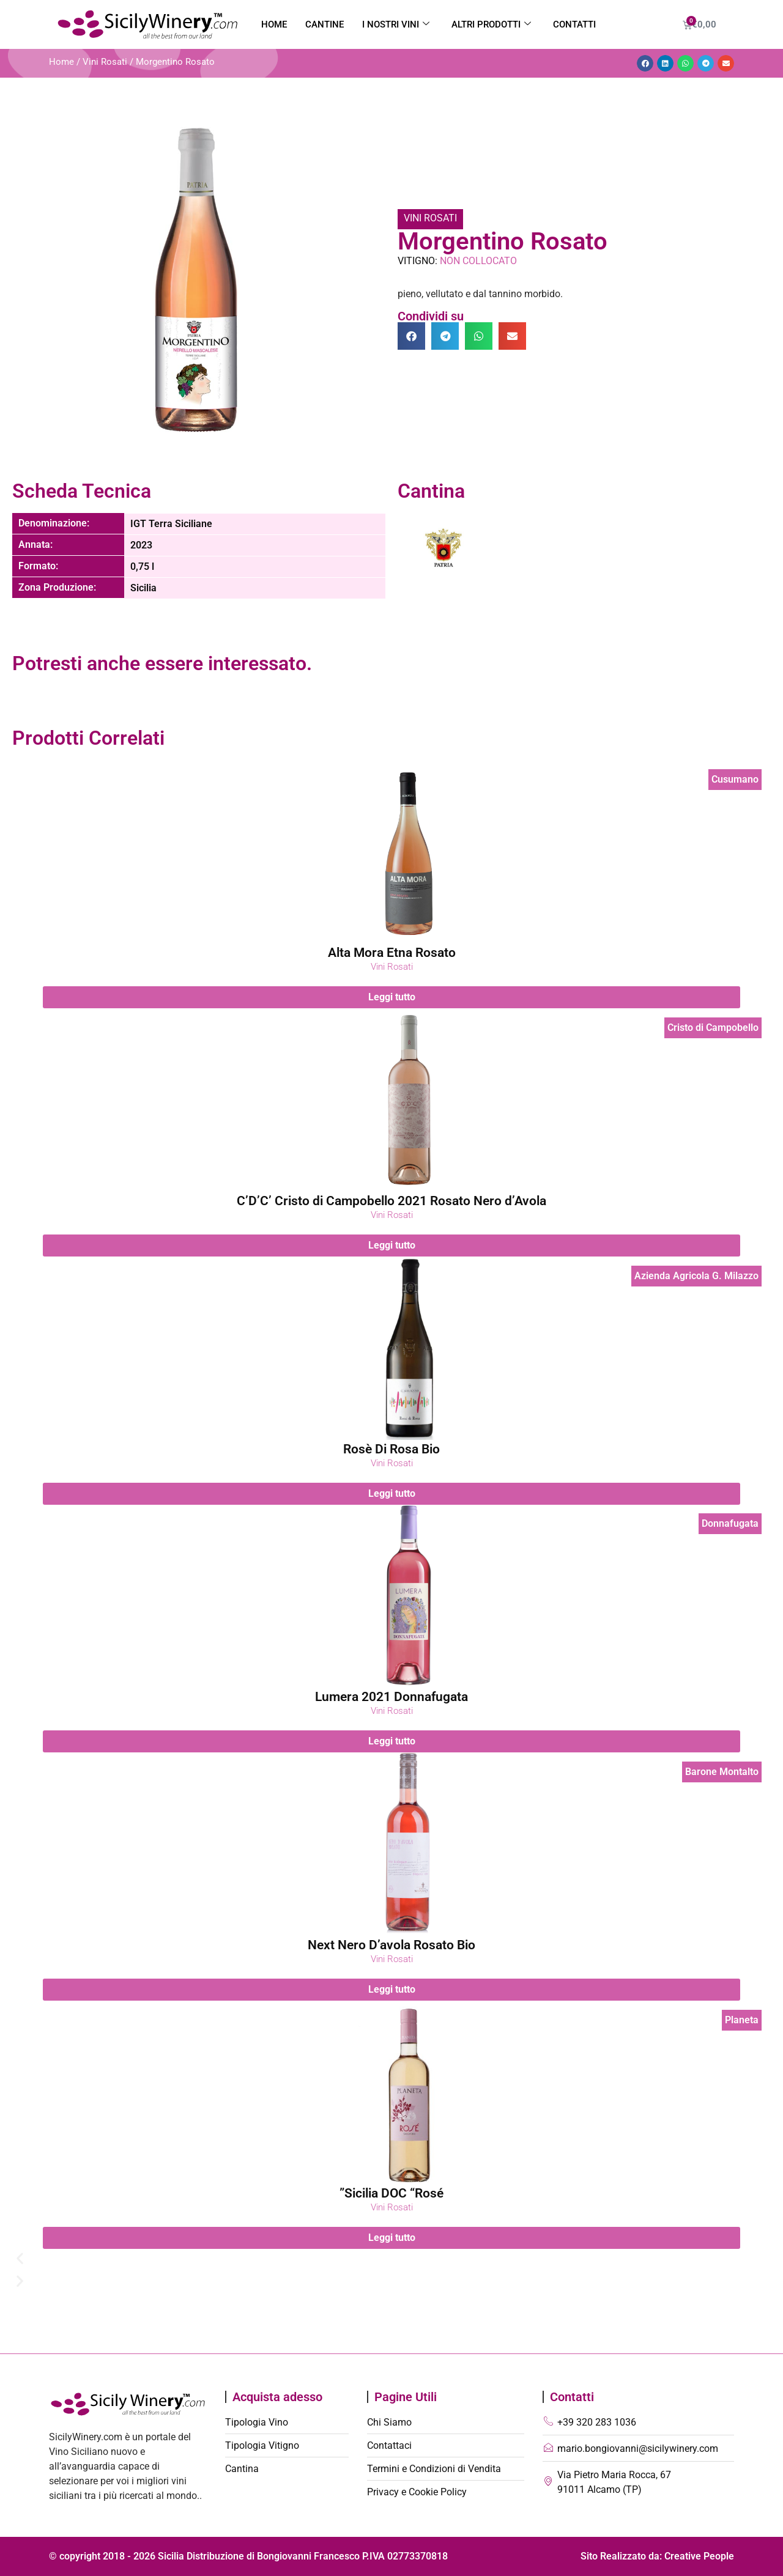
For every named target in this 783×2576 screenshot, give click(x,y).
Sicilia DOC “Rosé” (391, 2193)
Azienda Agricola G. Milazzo (696, 1276)
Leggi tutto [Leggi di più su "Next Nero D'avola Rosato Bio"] (391, 1989)
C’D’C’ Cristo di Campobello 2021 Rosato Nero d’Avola (391, 1201)
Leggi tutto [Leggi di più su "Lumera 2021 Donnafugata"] (391, 1741)
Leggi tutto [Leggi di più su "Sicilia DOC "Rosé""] (391, 2237)
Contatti (574, 24)
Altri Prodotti (491, 24)
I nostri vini (395, 24)
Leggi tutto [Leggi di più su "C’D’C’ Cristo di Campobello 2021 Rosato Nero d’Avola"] (391, 1245)
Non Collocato (478, 261)
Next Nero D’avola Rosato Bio (391, 1945)
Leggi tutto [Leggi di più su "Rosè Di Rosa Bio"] (391, 1493)
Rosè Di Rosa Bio (391, 1449)
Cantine (324, 24)
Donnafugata (730, 1523)
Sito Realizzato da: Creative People (657, 2556)
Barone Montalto (722, 1771)
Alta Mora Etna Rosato (392, 952)
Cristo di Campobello (713, 1027)
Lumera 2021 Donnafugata (391, 1696)
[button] (645, 63)
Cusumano (735, 779)
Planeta (742, 2020)
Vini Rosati (105, 61)
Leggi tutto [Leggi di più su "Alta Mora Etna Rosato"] (391, 997)
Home (274, 24)
